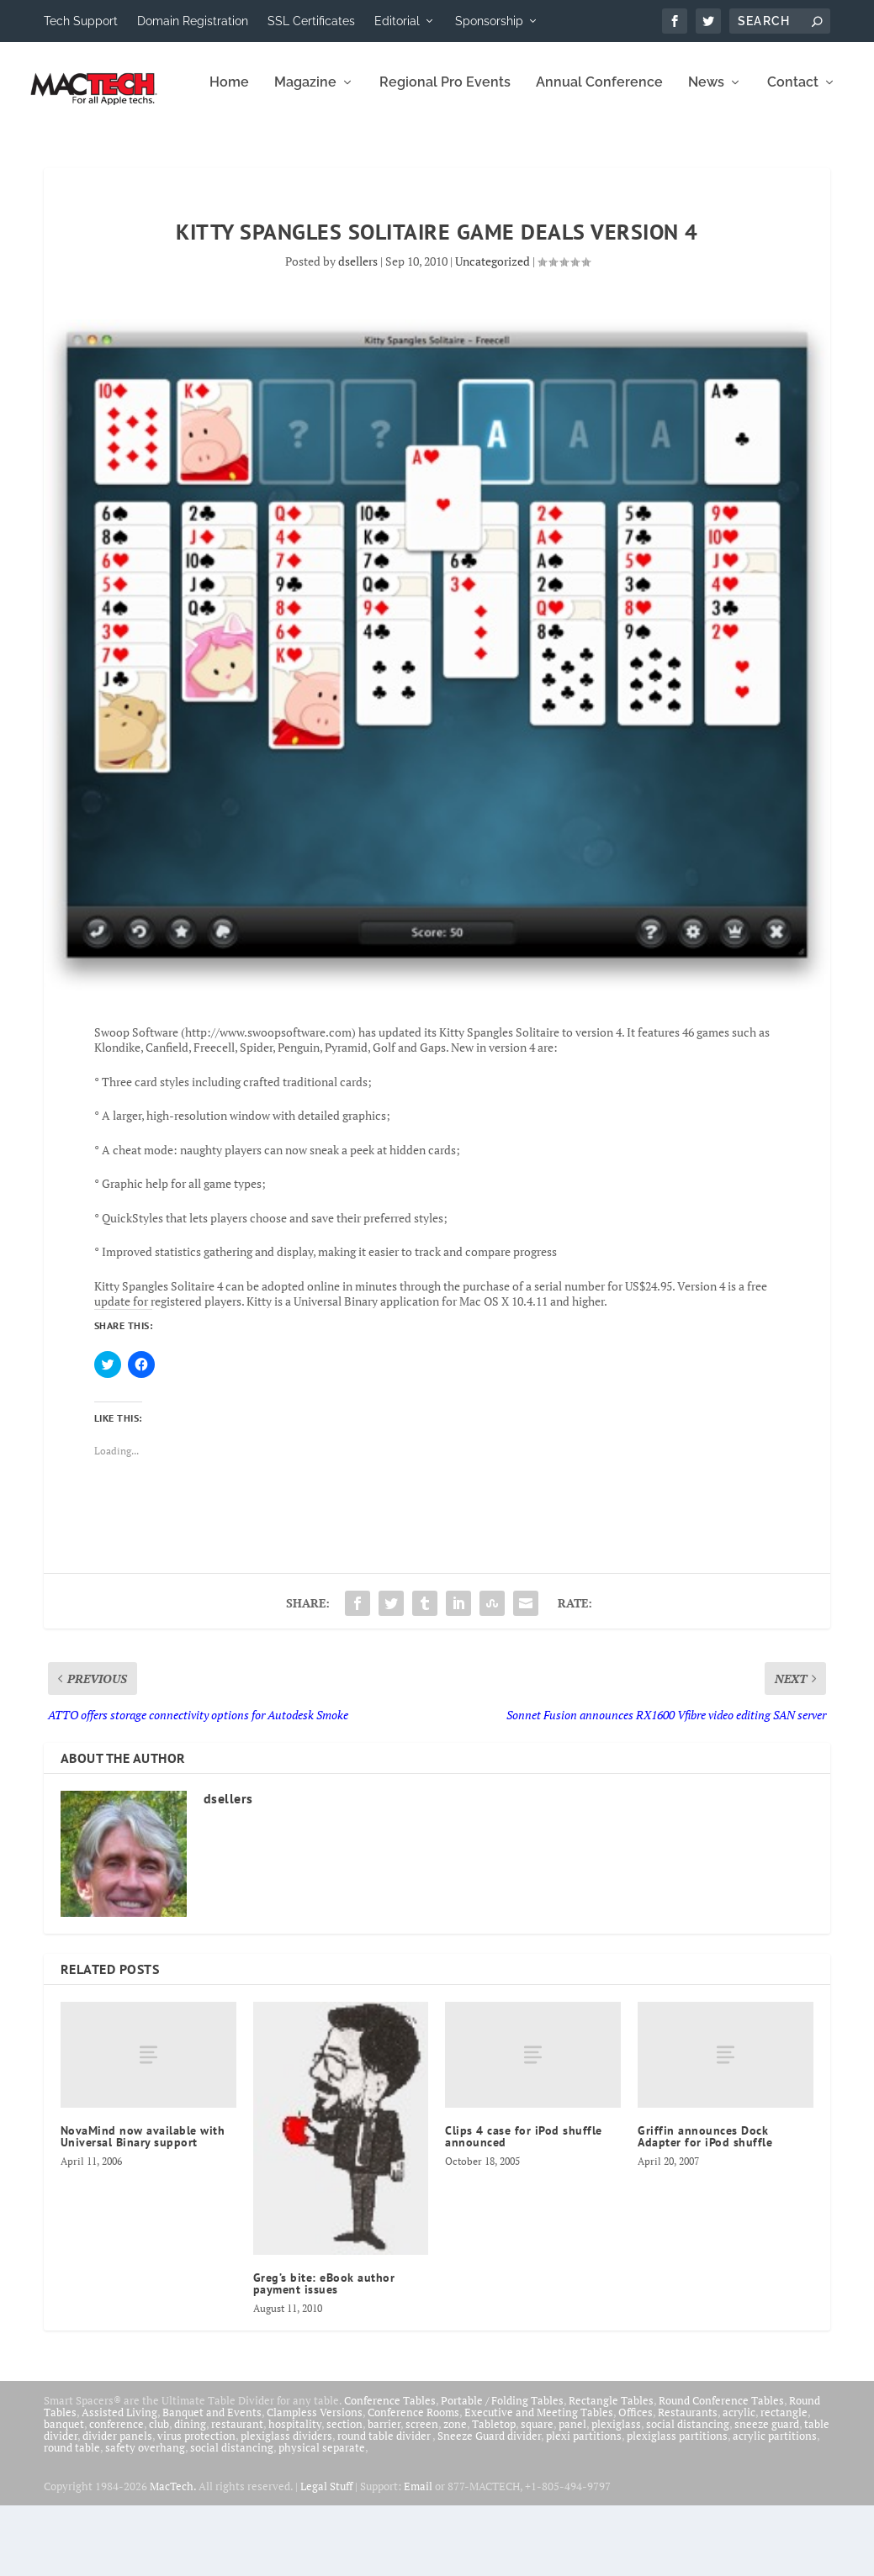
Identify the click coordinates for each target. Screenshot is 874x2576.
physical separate (321, 2518)
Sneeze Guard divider (489, 2506)
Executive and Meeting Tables (538, 2482)
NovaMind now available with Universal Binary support (143, 2206)
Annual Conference (427, 153)
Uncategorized (492, 332)
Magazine (134, 153)
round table (72, 2518)
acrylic (739, 2482)
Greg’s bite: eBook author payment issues (324, 2354)
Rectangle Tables (611, 2470)
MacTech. (173, 2556)
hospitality (294, 2494)
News (534, 153)
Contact (621, 153)
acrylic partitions (775, 2506)
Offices (635, 2482)
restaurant (237, 2494)
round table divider (384, 2506)
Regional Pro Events (273, 153)
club (159, 2494)
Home (57, 153)
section (344, 2494)
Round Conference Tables (721, 2470)
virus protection (196, 2506)
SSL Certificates (311, 21)
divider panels (117, 2506)
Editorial (397, 21)
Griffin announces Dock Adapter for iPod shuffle (705, 2206)
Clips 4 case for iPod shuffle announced (523, 2206)
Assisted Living (119, 2482)
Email (418, 2556)
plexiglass (616, 2494)
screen (421, 2494)
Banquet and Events (212, 2482)
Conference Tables (390, 2470)
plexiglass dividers (286, 2506)
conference (116, 2494)
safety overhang (145, 2518)
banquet (64, 2494)
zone (455, 2494)
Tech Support (81, 21)
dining (190, 2494)
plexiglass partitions (677, 2506)
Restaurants (688, 2482)
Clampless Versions (315, 2482)
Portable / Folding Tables (502, 2470)
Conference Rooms (413, 2482)
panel (572, 2494)
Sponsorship (489, 21)
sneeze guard (766, 2494)
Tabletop (494, 2494)
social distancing (687, 2494)
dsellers (358, 332)
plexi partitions (584, 2506)
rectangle (784, 2482)
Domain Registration (192, 21)
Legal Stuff (326, 2556)
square (537, 2494)
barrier (384, 2494)
